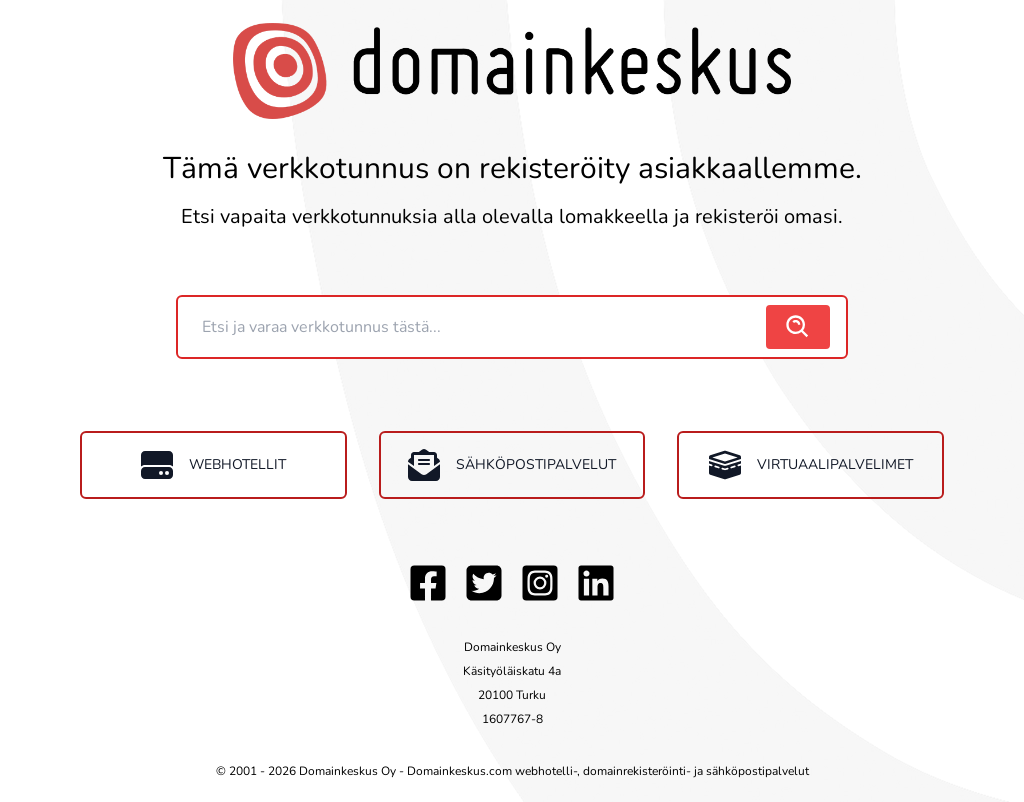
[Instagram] (540, 583)
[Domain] (474, 327)
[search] (798, 327)
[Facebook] (428, 583)
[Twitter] (484, 583)
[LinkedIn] (596, 583)
